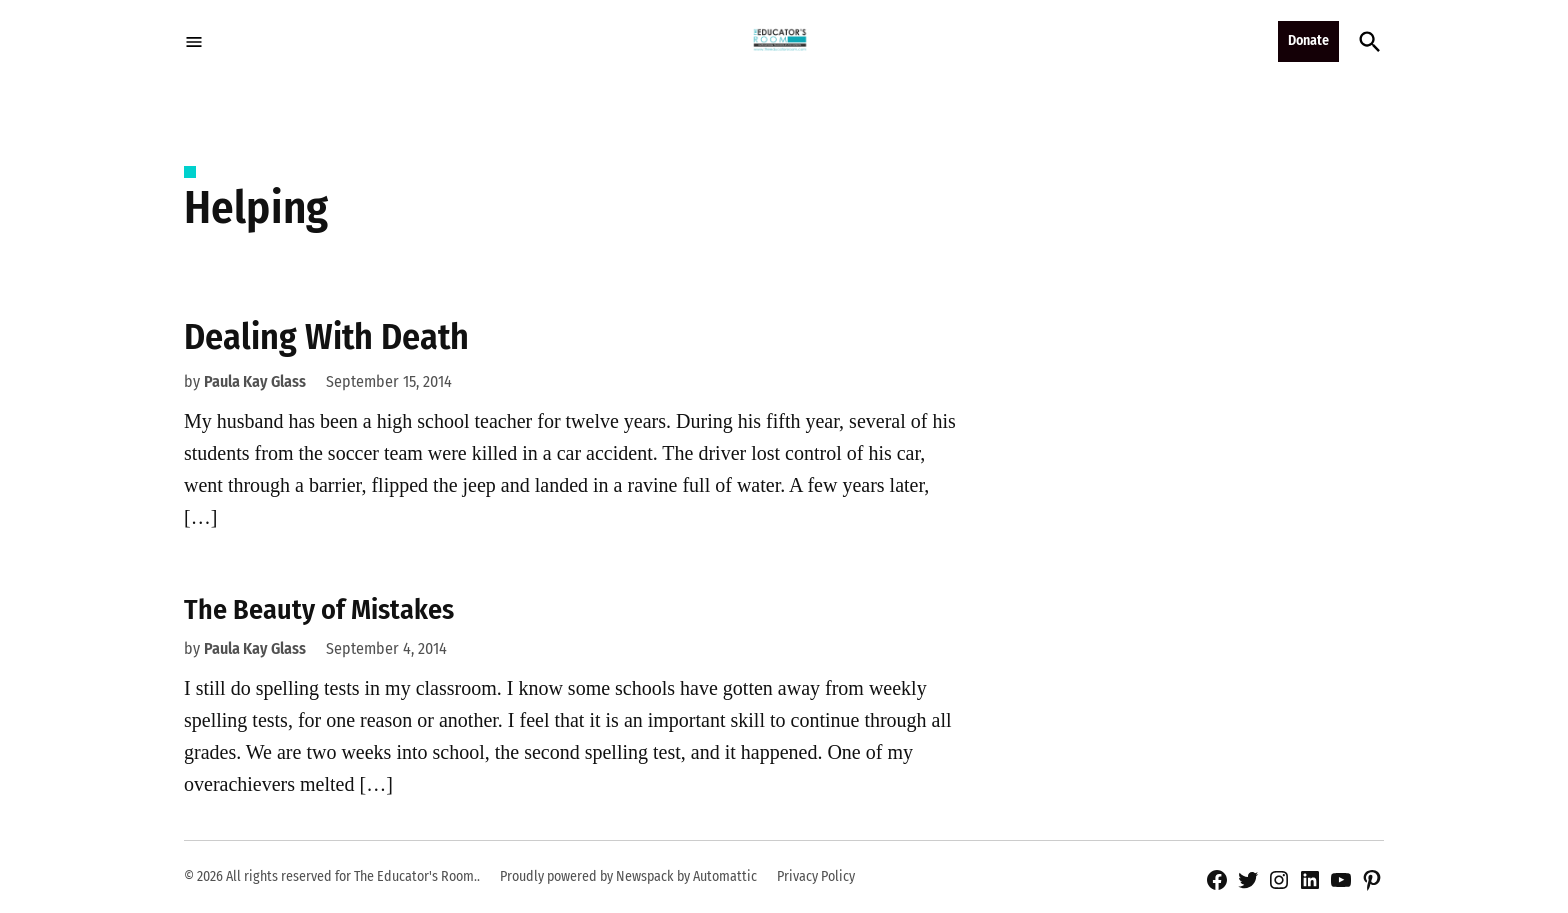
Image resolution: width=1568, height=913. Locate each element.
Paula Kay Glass (255, 381)
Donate (1308, 40)
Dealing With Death (326, 337)
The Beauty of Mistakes (319, 609)
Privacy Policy (816, 876)
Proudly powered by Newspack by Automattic (628, 876)
